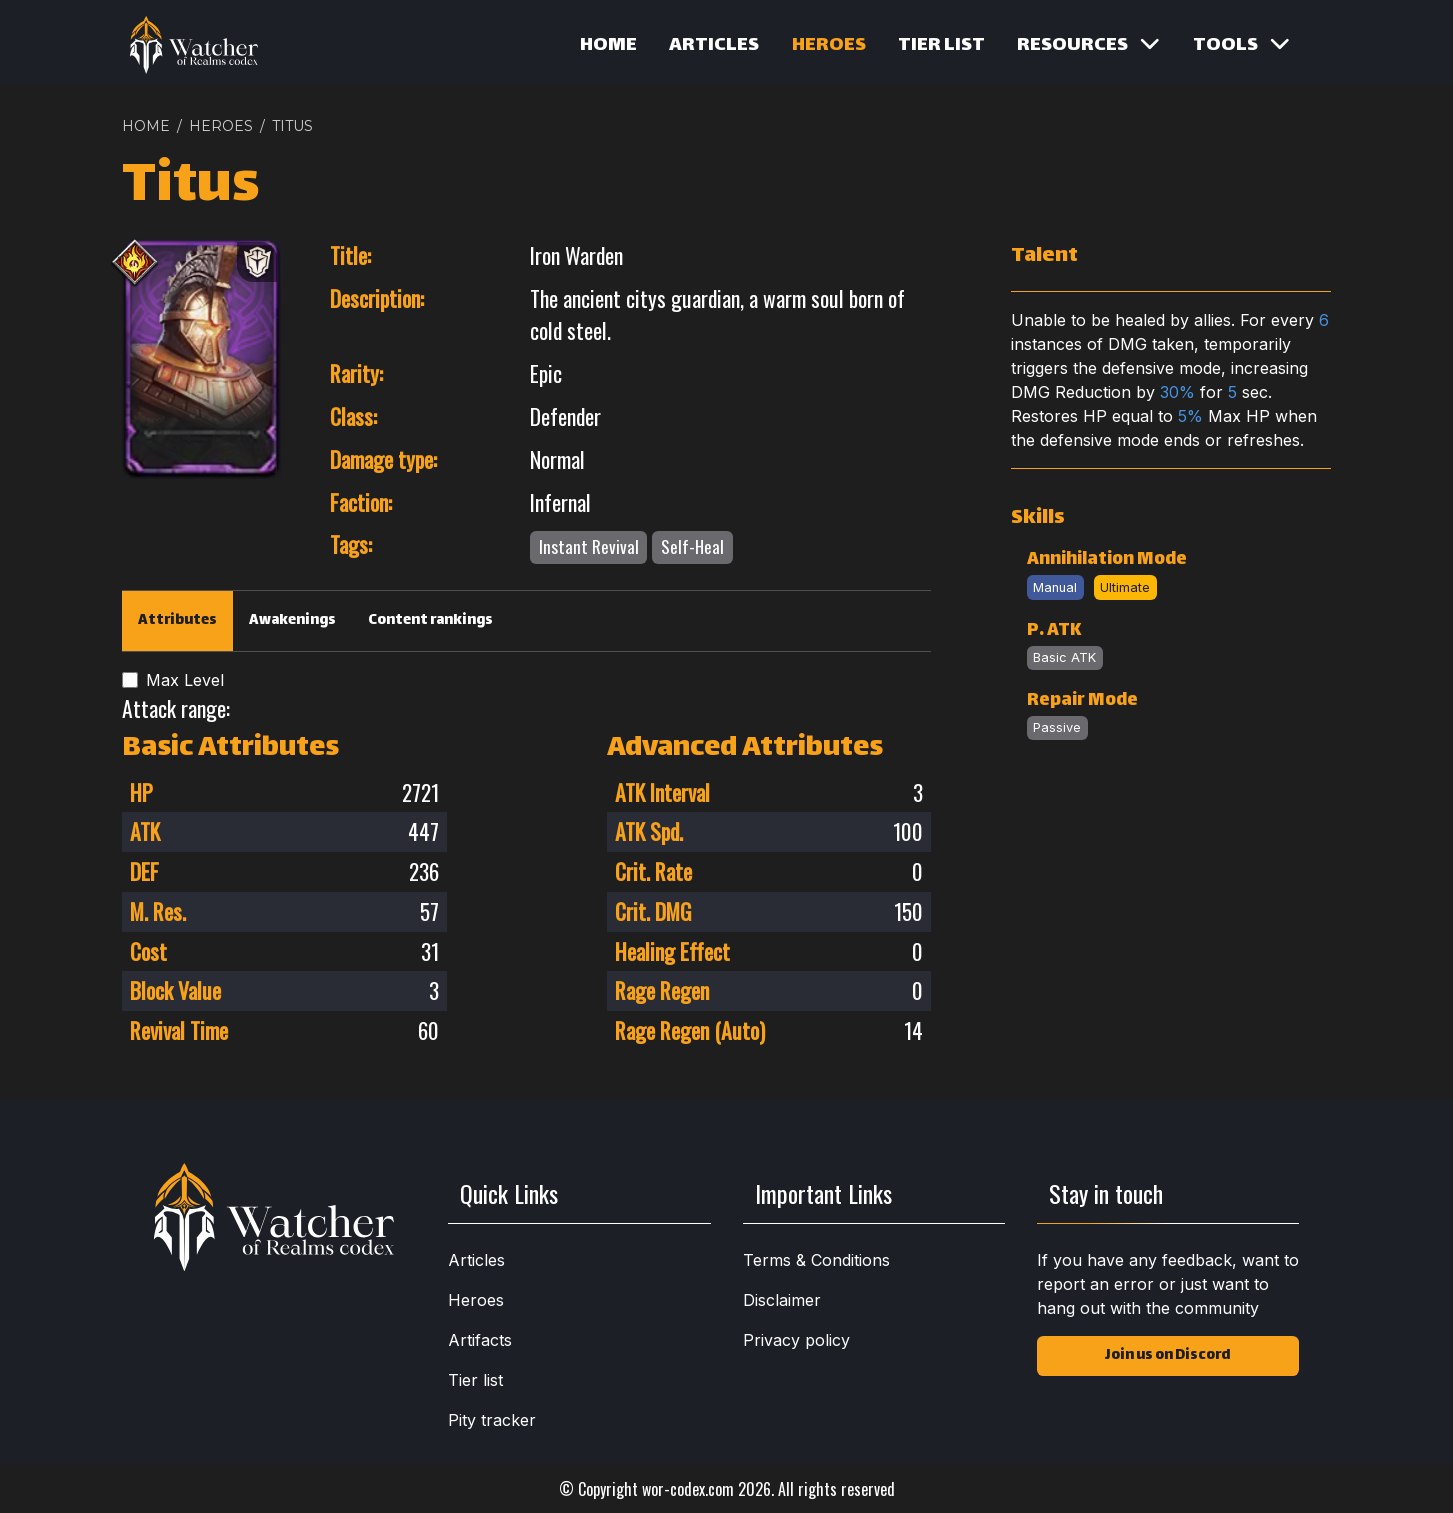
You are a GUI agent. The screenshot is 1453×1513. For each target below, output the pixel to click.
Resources (1088, 46)
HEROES (221, 126)
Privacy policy (796, 1340)
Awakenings (292, 620)
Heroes (829, 46)
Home (608, 46)
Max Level (185, 680)
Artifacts (480, 1340)
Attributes (177, 620)
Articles (714, 46)
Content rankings (430, 620)
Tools (1241, 46)
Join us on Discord (1167, 1355)
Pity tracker (492, 1420)
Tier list (941, 46)
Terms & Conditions (816, 1260)
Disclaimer (782, 1300)
